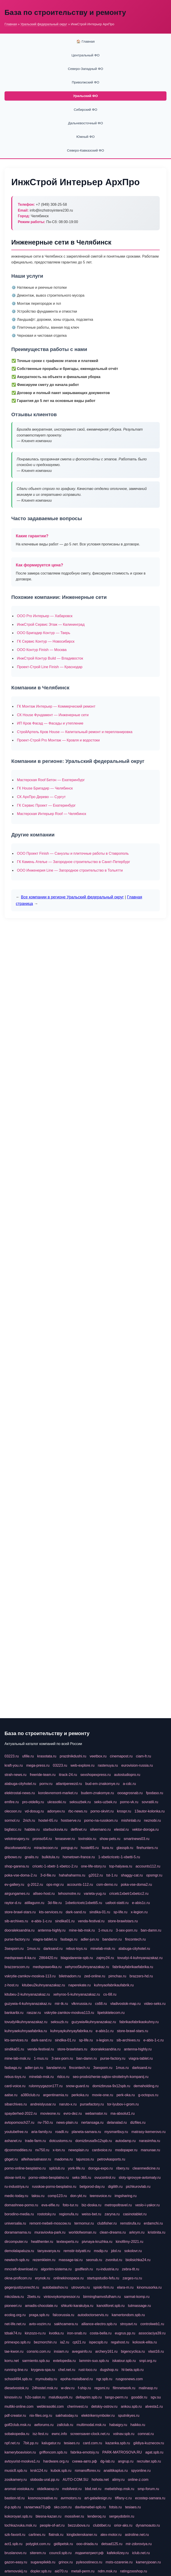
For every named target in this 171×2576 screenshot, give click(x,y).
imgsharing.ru (125, 2196)
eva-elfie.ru (50, 2205)
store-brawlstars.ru (123, 1921)
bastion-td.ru (15, 2498)
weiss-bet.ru (91, 2214)
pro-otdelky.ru (33, 1802)
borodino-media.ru (19, 2214)
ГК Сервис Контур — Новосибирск (45, 641)
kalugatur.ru (51, 2443)
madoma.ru (63, 2159)
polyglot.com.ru (38, 2544)
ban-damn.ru (151, 1930)
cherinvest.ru (77, 2406)
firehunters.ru (147, 1848)
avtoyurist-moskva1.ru (22, 2461)
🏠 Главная (85, 41)
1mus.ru (33, 1948)
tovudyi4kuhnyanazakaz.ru (26, 2022)
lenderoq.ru (96, 2516)
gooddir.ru (139, 2397)
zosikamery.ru (16, 2479)
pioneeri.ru (13, 2306)
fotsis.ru (115, 2507)
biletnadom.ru (70, 1976)
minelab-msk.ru (102, 1948)
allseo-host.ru (44, 1893)
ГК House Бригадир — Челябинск (45, 788)
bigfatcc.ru (13, 1829)
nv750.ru (42, 2150)
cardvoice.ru (102, 2150)
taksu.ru (38, 2196)
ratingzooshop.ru (133, 2571)
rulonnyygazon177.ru (45, 2086)
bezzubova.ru (79, 2525)
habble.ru (32, 1829)
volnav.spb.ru (123, 2434)
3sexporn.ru (14, 1948)
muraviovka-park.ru (49, 2232)
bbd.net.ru (93, 2489)
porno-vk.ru (129, 1802)
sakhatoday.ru (67, 2415)
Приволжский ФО (85, 82)
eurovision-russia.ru (137, 1765)
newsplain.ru (78, 2150)
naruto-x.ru (68, 2104)
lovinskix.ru (87, 1839)
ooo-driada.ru (87, 2544)
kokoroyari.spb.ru (18, 2516)
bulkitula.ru (50, 1857)
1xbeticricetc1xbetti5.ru (83, 1903)
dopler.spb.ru (41, 2571)
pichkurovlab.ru (138, 2186)
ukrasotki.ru (56, 1802)
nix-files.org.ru (40, 2415)
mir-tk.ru (61, 2004)
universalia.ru (15, 2223)
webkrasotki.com (50, 2406)
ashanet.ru (13, 2141)
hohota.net (100, 2479)
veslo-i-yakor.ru (147, 2205)
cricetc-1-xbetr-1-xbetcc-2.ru (55, 1866)
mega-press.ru (37, 1765)
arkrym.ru (137, 2232)
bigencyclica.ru (133, 2351)
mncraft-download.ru (21, 2269)
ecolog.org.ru (15, 2315)
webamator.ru (96, 2113)
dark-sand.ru (76, 1912)
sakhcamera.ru (66, 2324)
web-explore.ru (82, 1765)
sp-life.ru (120, 1912)
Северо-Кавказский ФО (85, 150)
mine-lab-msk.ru (82, 1930)
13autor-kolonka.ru (149, 1811)
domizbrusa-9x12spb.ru (111, 2086)
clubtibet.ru (102, 2525)
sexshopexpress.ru (95, 1775)
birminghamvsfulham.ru (102, 2297)
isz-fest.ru (40, 2434)
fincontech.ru (135, 1939)
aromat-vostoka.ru (19, 2489)
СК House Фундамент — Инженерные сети (53, 715)
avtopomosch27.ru (19, 2122)
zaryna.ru (112, 2214)
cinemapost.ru (121, 1756)
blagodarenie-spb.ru (77, 1958)
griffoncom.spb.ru (53, 2452)
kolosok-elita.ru (145, 2342)
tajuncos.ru (85, 2159)
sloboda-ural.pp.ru (44, 2479)
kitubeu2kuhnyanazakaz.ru (43, 1985)
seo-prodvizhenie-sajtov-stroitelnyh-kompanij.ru (110, 2077)
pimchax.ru (117, 1976)
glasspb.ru (125, 1848)
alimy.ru (118, 2479)
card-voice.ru (15, 2086)
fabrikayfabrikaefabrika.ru (132, 1967)
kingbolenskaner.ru (82, 2535)
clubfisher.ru (107, 2223)
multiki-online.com (19, 2406)
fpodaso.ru (154, 1793)
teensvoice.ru (100, 2196)
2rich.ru (29, 1820)
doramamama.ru (18, 2232)
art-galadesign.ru (98, 2498)
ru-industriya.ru (17, 2186)
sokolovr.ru (133, 2251)
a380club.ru (30, 2095)
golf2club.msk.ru (18, 2425)
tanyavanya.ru (48, 2251)
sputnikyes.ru (128, 2415)
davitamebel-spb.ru (90, 2507)
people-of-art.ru (52, 2525)
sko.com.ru (63, 2507)
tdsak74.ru (13, 2333)
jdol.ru (116, 2251)
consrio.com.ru (39, 2351)
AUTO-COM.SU (75, 2479)
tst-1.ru (111, 1875)
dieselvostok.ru (17, 2388)
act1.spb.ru (13, 2544)
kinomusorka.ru (149, 2287)
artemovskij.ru (16, 2571)
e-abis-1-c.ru (41, 1921)
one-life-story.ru (93, 1866)
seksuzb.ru (59, 2022)
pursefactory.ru (92, 2104)
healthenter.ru (42, 2242)
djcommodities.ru (18, 2150)
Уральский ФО (85, 96)
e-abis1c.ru (141, 1903)
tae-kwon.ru (14, 2351)
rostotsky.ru (46, 2214)
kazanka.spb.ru (117, 2443)
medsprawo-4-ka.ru (20, 1958)
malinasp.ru (148, 2388)
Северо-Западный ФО (85, 69)
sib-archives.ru (16, 1921)
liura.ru (107, 1848)
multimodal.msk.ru (91, 2425)
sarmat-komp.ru (137, 2297)
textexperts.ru (67, 2242)
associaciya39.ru (151, 2333)
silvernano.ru (100, 1829)
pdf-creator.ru (15, 2415)
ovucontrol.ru (104, 2177)
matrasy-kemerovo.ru (148, 2132)
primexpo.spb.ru (17, 2342)
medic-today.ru (16, 2196)
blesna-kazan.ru (48, 2516)
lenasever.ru (65, 1839)
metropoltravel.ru (118, 2205)
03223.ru (12, 1756)
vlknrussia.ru (81, 2004)
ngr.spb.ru (104, 2379)
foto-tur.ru (70, 2205)
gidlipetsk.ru (63, 2544)
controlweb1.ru (152, 2324)
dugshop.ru (109, 2370)
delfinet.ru (79, 1829)
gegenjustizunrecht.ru (22, 2287)
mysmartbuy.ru (116, 2132)
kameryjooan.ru (148, 2562)
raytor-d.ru (13, 1903)
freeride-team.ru (43, 1775)
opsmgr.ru (154, 1875)
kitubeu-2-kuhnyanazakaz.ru (27, 1994)
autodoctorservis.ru (92, 2315)
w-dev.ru (68, 2388)
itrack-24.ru (68, 1775)
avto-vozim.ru (40, 2324)
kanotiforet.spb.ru (111, 2306)
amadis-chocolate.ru (41, 2306)
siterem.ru (38, 2553)
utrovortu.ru (80, 2287)
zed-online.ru (94, 1976)
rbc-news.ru (77, 1811)
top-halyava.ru (120, 1866)
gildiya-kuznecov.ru (148, 2443)
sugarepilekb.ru (42, 2562)
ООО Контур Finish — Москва (42, 650)
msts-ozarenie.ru (118, 2562)
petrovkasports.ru (111, 2159)
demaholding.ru (146, 2086)
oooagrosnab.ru (130, 1793)
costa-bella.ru (101, 2333)
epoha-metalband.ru (77, 2379)
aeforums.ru (44, 2425)
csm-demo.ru (106, 1884)
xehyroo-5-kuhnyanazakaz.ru (76, 1994)
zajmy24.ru (105, 1958)
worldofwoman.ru (82, 2232)
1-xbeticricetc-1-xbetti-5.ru (119, 1857)
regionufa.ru (68, 2214)
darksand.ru (53, 1948)
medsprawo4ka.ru (47, 1967)
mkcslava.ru (14, 2297)
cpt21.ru (79, 2342)
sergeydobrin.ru (121, 2516)
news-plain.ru (67, 2122)
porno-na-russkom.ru (101, 1820)
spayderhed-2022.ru (21, 2113)
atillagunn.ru (34, 1903)
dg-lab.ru (107, 2461)
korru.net (12, 2361)
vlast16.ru (156, 2351)
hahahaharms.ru (72, 1875)
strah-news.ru (15, 1775)
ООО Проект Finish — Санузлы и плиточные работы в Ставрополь (73, 853)
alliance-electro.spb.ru (99, 2324)
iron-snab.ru (76, 2333)
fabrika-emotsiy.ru (84, 2452)
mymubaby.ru (46, 2379)
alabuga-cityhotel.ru (20, 1784)
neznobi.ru (152, 1820)
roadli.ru (61, 2132)
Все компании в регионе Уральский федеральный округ (72, 897)
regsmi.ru (102, 2388)
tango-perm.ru (116, 2397)
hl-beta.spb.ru (133, 2370)
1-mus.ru (105, 1930)
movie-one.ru (102, 2095)
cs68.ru (101, 2004)
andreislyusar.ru (43, 2104)
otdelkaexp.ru (48, 2489)
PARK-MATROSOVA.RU (122, 2452)
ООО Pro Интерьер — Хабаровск (45, 616)
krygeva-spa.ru (43, 2370)
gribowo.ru (13, 1857)
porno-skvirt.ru (102, 1811)
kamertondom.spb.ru (128, 2315)
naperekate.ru (79, 1985)
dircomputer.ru (16, 2242)
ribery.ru (122, 2168)
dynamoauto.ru (148, 2525)
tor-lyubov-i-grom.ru (123, 2104)
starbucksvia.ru (55, 1829)
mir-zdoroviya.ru (139, 2544)
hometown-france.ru (79, 1857)
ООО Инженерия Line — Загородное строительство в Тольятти (70, 870)
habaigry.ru (118, 2425)
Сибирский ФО (85, 109)
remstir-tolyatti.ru (76, 2251)
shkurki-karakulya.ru (77, 2306)
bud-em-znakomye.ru (102, 1784)
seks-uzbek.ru (105, 1802)
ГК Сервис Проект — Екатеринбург (46, 805)
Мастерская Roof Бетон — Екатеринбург (51, 780)
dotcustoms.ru (60, 2141)
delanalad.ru (117, 2122)
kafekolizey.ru (118, 2553)
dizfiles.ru (137, 2122)
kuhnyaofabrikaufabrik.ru (114, 1985)
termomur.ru (84, 2223)
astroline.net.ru (137, 2535)
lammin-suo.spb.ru (94, 2361)
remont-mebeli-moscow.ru (50, 2223)
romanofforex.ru (87, 2470)
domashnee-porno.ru (21, 2205)
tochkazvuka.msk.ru (20, 2525)
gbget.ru (11, 2159)
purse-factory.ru (17, 1939)
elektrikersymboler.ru (98, 2415)
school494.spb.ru (18, 2379)
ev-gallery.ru (14, 1884)
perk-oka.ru (126, 2095)
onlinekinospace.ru (69, 2278)
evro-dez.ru (72, 2113)
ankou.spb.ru (131, 2406)
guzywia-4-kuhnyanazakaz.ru (28, 2004)
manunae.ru (150, 2150)
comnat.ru (146, 2434)
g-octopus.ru (148, 2095)
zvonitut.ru (113, 2260)
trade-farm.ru (35, 2141)
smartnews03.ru (136, 1839)
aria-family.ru (41, 2132)
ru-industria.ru (107, 2269)
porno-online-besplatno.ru (25, 2168)
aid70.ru (61, 2571)
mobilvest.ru (72, 2489)
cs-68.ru (109, 1994)
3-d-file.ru (48, 1875)
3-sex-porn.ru (126, 1930)
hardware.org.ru (56, 2461)
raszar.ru (34, 2013)
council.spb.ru (60, 2553)
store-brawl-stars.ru (20, 1912)
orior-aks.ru (123, 2525)
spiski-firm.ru (103, 2287)
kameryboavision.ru (20, 2452)
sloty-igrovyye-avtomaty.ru (140, 2177)
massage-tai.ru (71, 2260)
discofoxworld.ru (18, 1848)
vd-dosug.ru (34, 1811)
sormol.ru (12, 1820)
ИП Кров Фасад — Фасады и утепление (50, 723)
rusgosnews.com (129, 2379)
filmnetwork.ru (124, 2388)
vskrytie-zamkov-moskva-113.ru (30, 1976)
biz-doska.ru (91, 2205)
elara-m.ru (125, 2287)
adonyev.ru (56, 1811)
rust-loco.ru (88, 2370)
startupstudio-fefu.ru (103, 2278)
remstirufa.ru (130, 2223)
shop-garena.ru (17, 1866)
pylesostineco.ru (89, 2562)
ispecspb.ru (98, 2342)
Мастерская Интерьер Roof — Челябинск (51, 814)
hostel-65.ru (48, 1820)
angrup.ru (126, 2461)
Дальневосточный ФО (85, 123)
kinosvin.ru (13, 2397)
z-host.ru (12, 1985)
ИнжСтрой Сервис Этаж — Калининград (51, 624)
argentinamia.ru (55, 2095)
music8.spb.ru (16, 2470)
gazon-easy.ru (16, 2562)
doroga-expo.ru (100, 2168)
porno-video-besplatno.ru (49, 2177)
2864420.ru (48, 1958)
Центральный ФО (85, 55)
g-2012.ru (35, 1884)
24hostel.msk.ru (45, 2388)
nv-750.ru (45, 2122)
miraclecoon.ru (46, 1848)
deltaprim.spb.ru (89, 2397)
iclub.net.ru (141, 2553)
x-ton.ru (59, 2150)
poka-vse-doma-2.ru (21, 1875)
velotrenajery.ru (17, 1839)
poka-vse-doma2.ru (136, 1884)
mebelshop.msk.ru (119, 2489)
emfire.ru (12, 1802)
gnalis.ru (31, 1857)
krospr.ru (124, 1811)
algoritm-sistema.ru (56, 2269)
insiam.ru (61, 2351)
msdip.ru (101, 2251)
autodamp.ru (125, 2141)
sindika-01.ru (99, 1912)
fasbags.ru (69, 1939)
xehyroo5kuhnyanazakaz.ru (87, 1967)
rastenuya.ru (108, 1765)
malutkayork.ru (60, 2397)
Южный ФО (85, 136)
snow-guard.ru (77, 2086)
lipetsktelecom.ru (110, 2013)
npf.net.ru (12, 2443)
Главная (11, 24)
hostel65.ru (90, 1848)
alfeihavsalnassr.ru (36, 2159)
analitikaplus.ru (116, 2470)
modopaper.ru (126, 2150)
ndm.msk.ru (107, 2571)
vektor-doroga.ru (145, 1829)
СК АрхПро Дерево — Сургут (41, 797)
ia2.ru (64, 2342)
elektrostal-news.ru (20, 1793)
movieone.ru (50, 2113)
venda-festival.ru (91, 1921)
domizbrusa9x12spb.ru (93, 2141)
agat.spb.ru (154, 2452)
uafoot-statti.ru (117, 1903)
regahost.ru (120, 2342)
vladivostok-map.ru (125, 2004)
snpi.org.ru (147, 2361)
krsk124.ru (38, 2470)
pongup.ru (69, 1848)
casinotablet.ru (135, 2214)
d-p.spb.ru (13, 2507)
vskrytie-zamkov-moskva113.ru (69, 2013)
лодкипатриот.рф (89, 2553)
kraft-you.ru (14, 1765)
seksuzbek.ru (80, 1802)
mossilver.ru (74, 2516)
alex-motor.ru (111, 2535)
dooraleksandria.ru (20, 1930)
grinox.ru (66, 2562)
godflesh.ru (84, 2269)
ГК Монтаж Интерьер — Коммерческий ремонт (56, 706)
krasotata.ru (46, 1756)
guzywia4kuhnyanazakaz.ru (94, 2022)
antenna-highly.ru (52, 1930)
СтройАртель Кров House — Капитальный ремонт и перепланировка (74, 732)
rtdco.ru (63, 2077)
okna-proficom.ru (18, 2278)
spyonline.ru (140, 2470)
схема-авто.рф (84, 2461)
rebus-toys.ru (76, 1948)
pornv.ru (46, 1784)
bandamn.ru (112, 1939)
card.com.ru (92, 2443)
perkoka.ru (80, 2095)
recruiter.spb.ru (149, 2461)
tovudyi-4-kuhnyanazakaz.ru (139, 1958)
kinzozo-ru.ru (35, 2333)
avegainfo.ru (82, 2351)
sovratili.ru (150, 1802)
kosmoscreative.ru (42, 2498)
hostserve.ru (71, 1820)
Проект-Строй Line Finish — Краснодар (49, 667)
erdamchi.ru (153, 2223)
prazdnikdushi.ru (73, 1756)
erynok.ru (42, 2278)
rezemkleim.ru (44, 2260)
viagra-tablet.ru (45, 1939)
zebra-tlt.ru (130, 2269)
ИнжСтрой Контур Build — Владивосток (50, 658)
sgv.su (156, 2397)
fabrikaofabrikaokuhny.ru (139, 2022)
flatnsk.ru (56, 2535)
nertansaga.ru (92, 2122)
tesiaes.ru (72, 2443)
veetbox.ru (98, 1756)
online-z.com (138, 2479)
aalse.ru (11, 2095)
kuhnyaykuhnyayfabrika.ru (71, 2031)
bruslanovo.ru (15, 2553)
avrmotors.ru (71, 2498)
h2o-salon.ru (35, 2397)
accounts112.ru (148, 1866)
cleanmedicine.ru (146, 2168)
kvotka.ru (56, 2333)
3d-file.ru (55, 1903)
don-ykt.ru (78, 2196)
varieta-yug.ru (95, 1893)
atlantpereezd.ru (69, 1784)
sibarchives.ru (16, 2104)
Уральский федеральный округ (44, 24)
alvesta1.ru (154, 2406)
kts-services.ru (50, 1912)
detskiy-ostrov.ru (104, 2406)
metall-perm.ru (82, 2571)
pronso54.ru (42, 1839)
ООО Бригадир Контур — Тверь (43, 633)
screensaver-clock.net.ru (90, 2434)
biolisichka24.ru (138, 2260)
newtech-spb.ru (17, 2260)
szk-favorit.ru (15, 2535)
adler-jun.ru (90, 1939)
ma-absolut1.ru (122, 2113)
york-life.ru (76, 2168)
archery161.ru (106, 2351)
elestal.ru (121, 1829)
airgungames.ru (17, 1893)
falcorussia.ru (63, 2315)
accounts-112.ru (80, 1884)
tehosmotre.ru (69, 1893)
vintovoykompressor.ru (62, 2297)
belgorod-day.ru (92, 2186)
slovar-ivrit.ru (15, 2177)
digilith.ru (115, 2186)
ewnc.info (59, 2434)
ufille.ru (28, 1756)
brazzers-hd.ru (141, 1976)
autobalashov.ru (55, 2287)
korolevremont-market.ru (57, 1793)
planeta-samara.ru (86, 2132)
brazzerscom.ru (17, 1967)
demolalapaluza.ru (19, 2251)
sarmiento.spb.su (36, 2361)
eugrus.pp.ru (125, 2333)
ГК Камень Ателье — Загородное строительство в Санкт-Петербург (73, 862)
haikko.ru (138, 2425)
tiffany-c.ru (123, 2498)
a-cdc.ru (129, 1784)
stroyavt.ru (128, 2324)
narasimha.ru (149, 2141)
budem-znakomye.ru (97, 1793)
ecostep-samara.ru (150, 2498)
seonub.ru (94, 2260)
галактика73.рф (37, 2507)
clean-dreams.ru (113, 2232)
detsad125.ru (111, 2544)
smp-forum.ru (148, 2489)
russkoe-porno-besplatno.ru (54, 2186)
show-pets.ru (110, 1839)
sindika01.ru (65, 1921)
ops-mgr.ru (54, 1884)
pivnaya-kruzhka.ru (97, 2242)
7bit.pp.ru (30, 2443)
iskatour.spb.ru (124, 2361)
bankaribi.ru (14, 2013)
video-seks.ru (154, 2004)
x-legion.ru (139, 1912)
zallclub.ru (65, 2425)
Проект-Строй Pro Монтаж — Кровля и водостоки (58, 740)
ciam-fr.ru (143, 1756)
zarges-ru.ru (132, 2278)
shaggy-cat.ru (132, 1875)
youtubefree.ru (16, 2132)
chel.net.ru (66, 2370)
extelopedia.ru (64, 2361)
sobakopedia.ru (17, 2434)
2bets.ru (33, 2297)
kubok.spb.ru (61, 2470)
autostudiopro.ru (127, 1775)
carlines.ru (37, 2535)
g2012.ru (96, 1875)
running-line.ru (16, 2370)
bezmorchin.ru (45, 2342)
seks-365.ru (81, 2177)
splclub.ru (56, 2168)
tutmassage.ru (139, 2306)
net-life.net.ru (15, 2324)
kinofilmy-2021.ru (129, 2242)
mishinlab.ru (131, 1820)
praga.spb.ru (39, 2315)
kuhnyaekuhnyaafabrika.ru (26, 2031)
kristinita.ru (156, 2232)
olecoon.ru (13, 1811)
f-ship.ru (84, 2388)
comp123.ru (57, 2196)
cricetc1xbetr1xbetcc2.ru (128, 1893)
